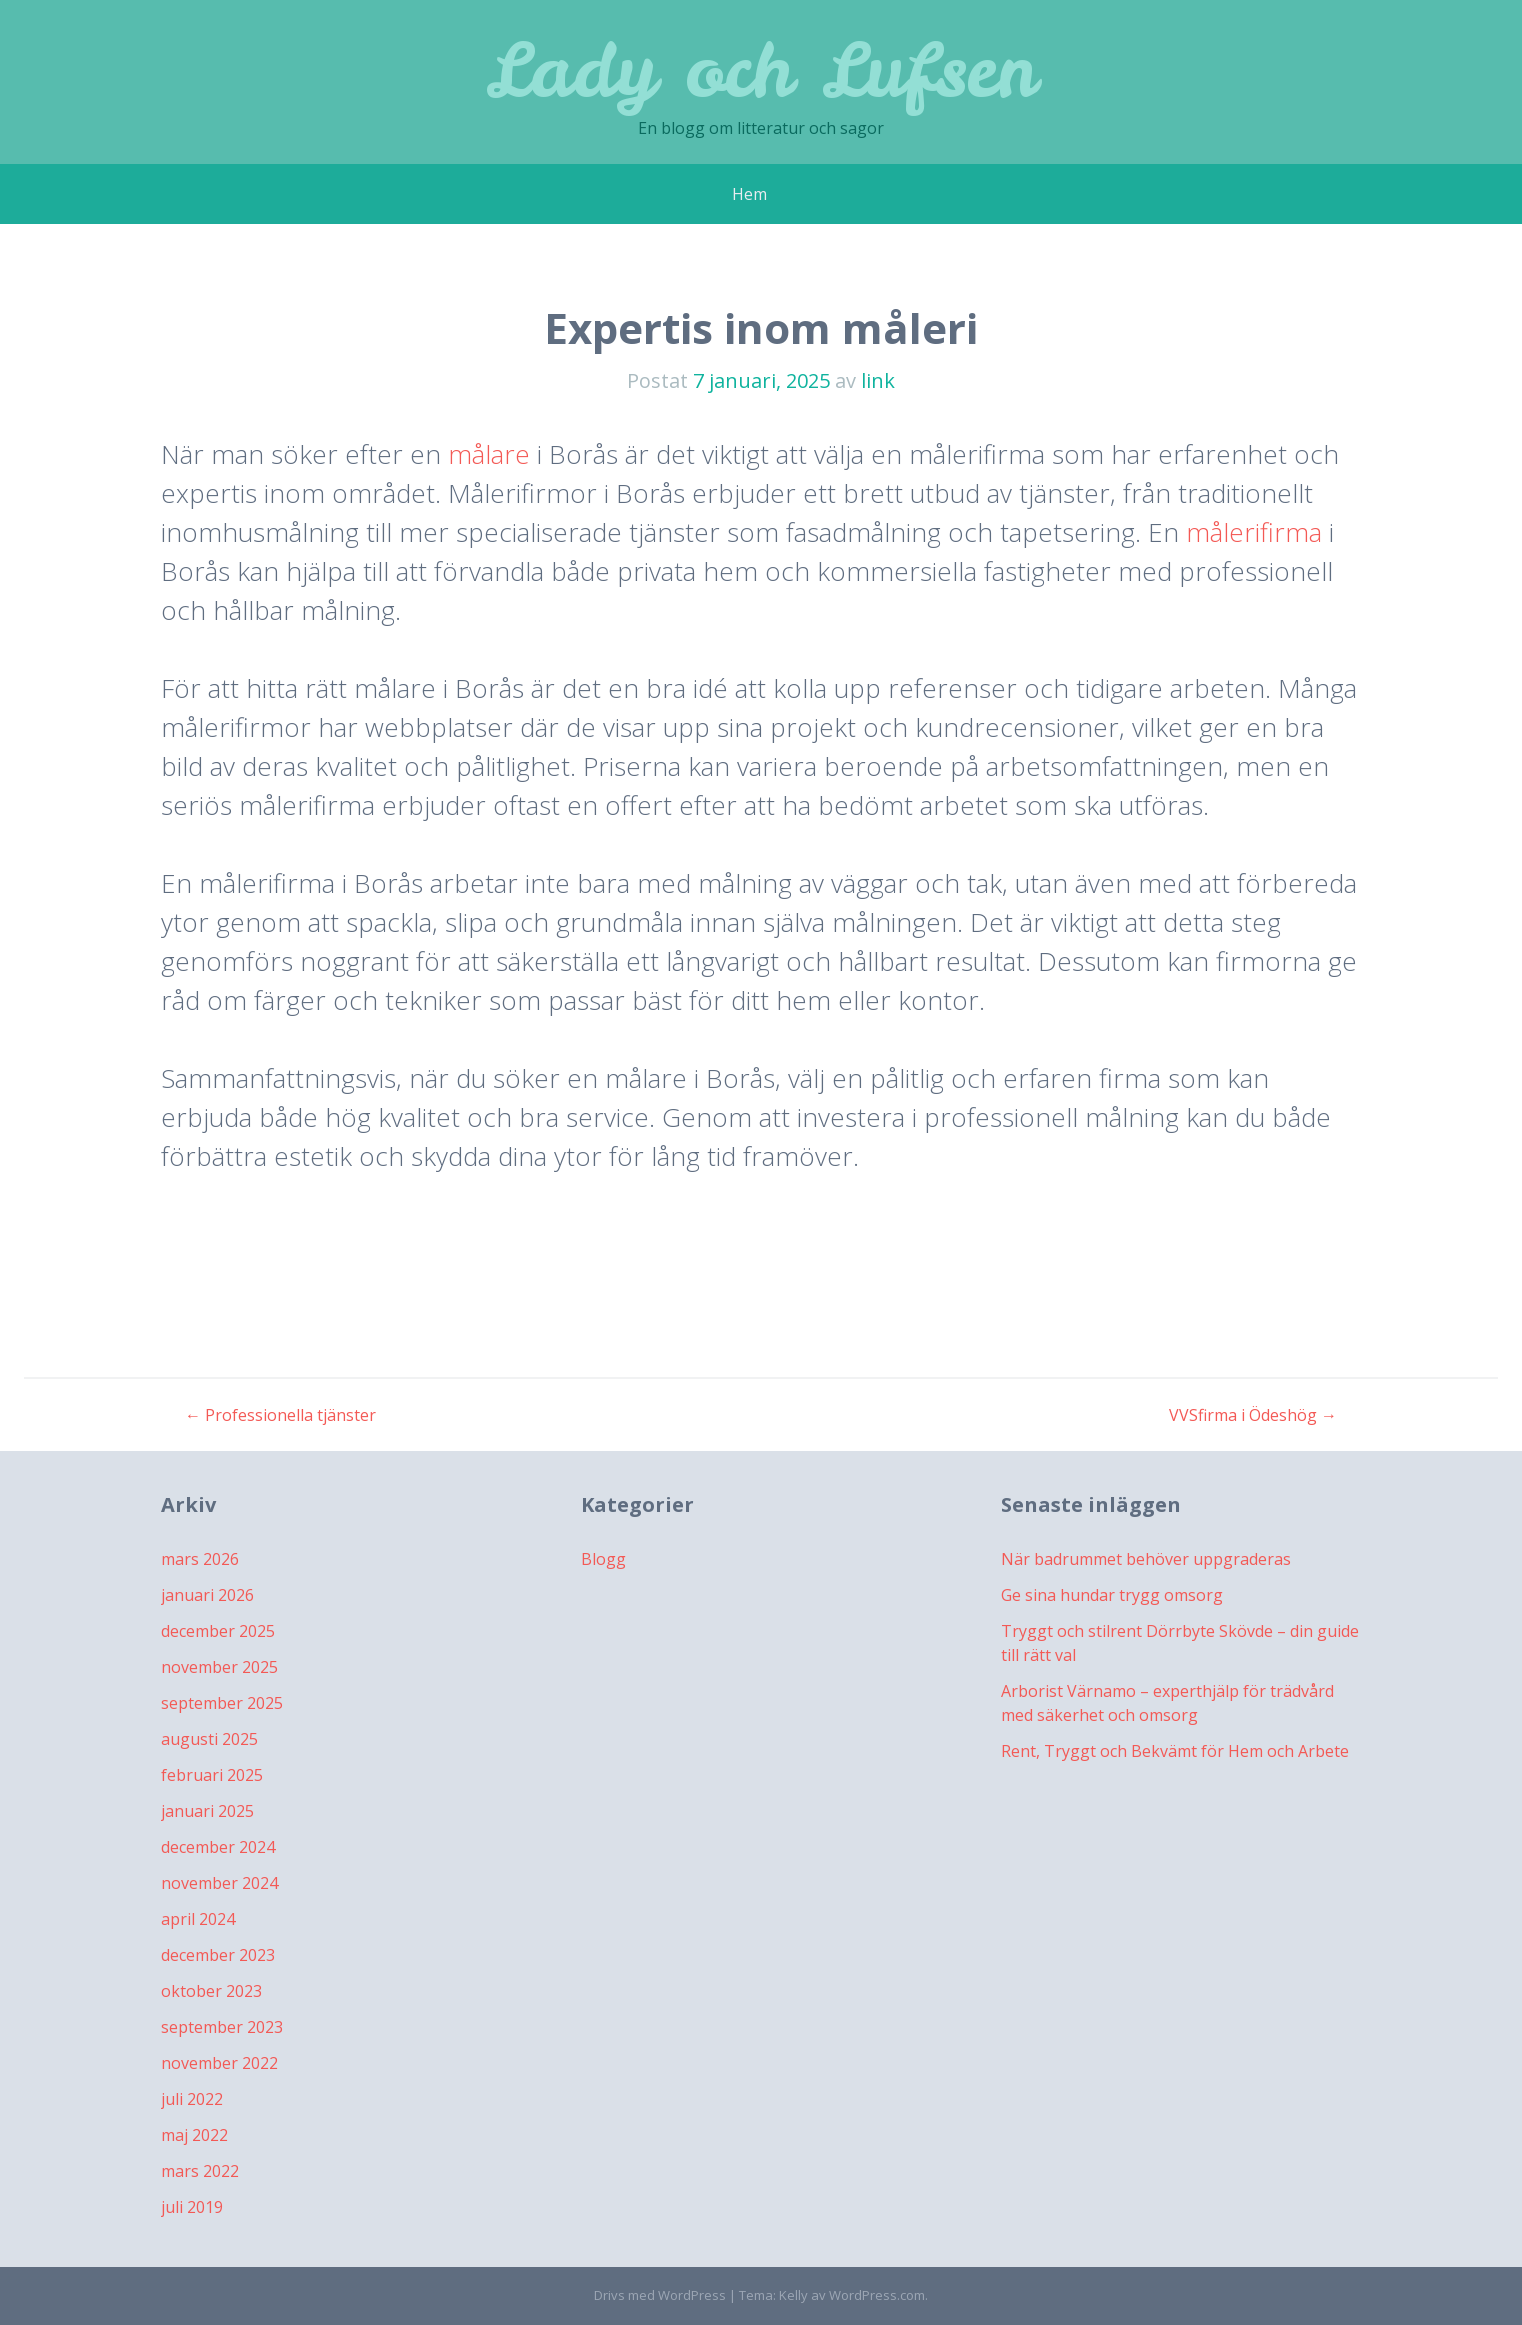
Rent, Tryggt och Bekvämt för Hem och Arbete (1175, 1751)
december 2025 (218, 1631)
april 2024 (198, 1919)
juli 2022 (192, 2099)
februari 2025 (212, 1775)
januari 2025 (207, 1811)
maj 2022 (194, 2135)
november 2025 (219, 1667)
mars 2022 (200, 2171)
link (878, 380)
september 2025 (222, 1703)
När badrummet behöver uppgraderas (1146, 1559)
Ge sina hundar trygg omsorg (1112, 1595)
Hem (749, 194)
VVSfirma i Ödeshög (1253, 1415)
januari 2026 (207, 1595)
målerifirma (1254, 532)
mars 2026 (200, 1559)
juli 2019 (192, 2207)
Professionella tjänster (280, 1415)
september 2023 (222, 2027)
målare (489, 454)
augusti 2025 (209, 1739)
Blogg (603, 1559)
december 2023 (218, 1955)
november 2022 (219, 2063)
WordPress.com (877, 2295)
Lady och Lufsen (761, 69)
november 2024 (219, 1883)
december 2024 (218, 1847)
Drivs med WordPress (660, 2295)
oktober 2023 (211, 1991)
